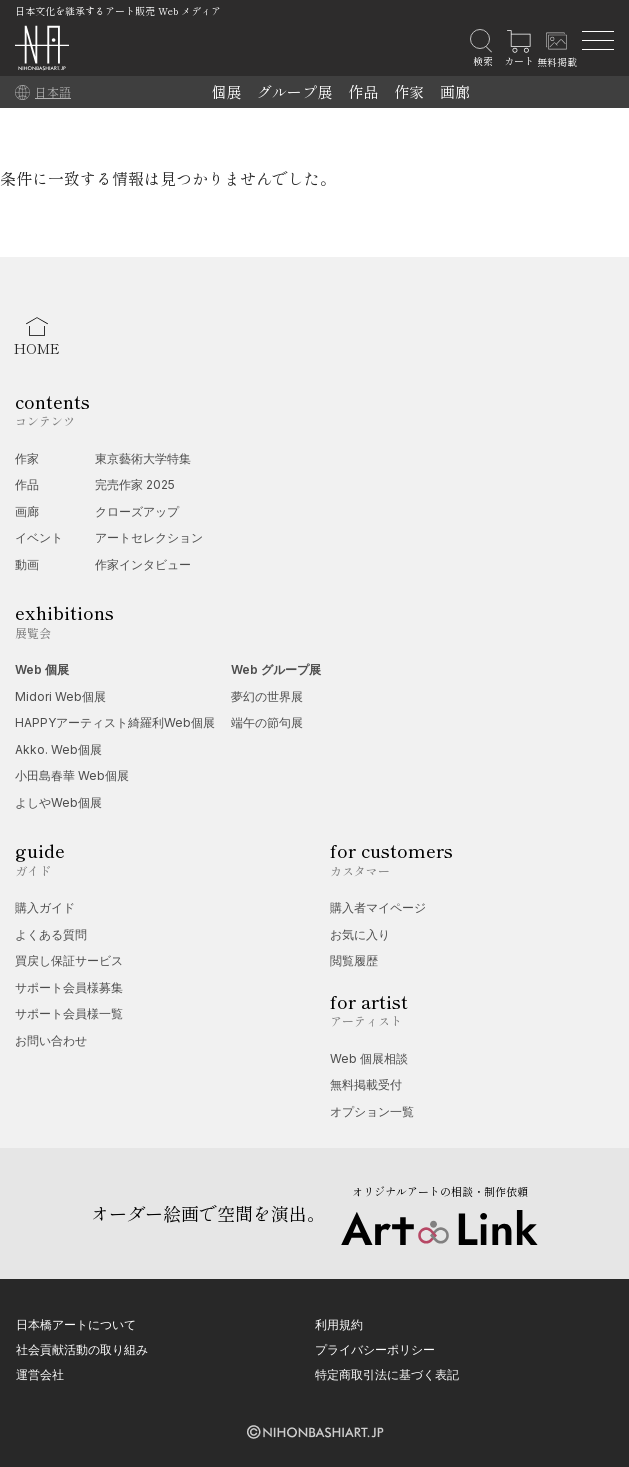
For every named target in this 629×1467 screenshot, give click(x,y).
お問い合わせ (51, 1040)
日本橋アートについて (76, 1324)
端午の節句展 (267, 722)
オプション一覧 (372, 1111)
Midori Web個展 (60, 696)
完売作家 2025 (135, 484)
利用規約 (339, 1324)
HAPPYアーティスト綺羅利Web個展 (115, 722)
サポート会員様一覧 (69, 1013)
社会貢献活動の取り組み (82, 1349)
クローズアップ (137, 511)
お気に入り (360, 934)
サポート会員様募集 (69, 987)
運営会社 (40, 1374)
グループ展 (294, 91)
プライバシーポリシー (375, 1349)
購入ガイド (45, 907)
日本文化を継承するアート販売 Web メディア (118, 10)
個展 (226, 91)
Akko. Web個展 (58, 749)
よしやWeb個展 (58, 802)
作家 (409, 91)
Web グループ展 (276, 669)
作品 (363, 91)
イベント (39, 537)
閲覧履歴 (354, 960)
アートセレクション (149, 537)
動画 (27, 564)
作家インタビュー (143, 564)
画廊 (455, 91)
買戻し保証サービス (69, 960)
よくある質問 (51, 934)
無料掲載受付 (366, 1084)
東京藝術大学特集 (143, 458)
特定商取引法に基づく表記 (387, 1374)
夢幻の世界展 (267, 696)
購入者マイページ (378, 907)
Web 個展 (42, 669)
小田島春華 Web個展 (72, 775)
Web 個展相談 (369, 1058)
